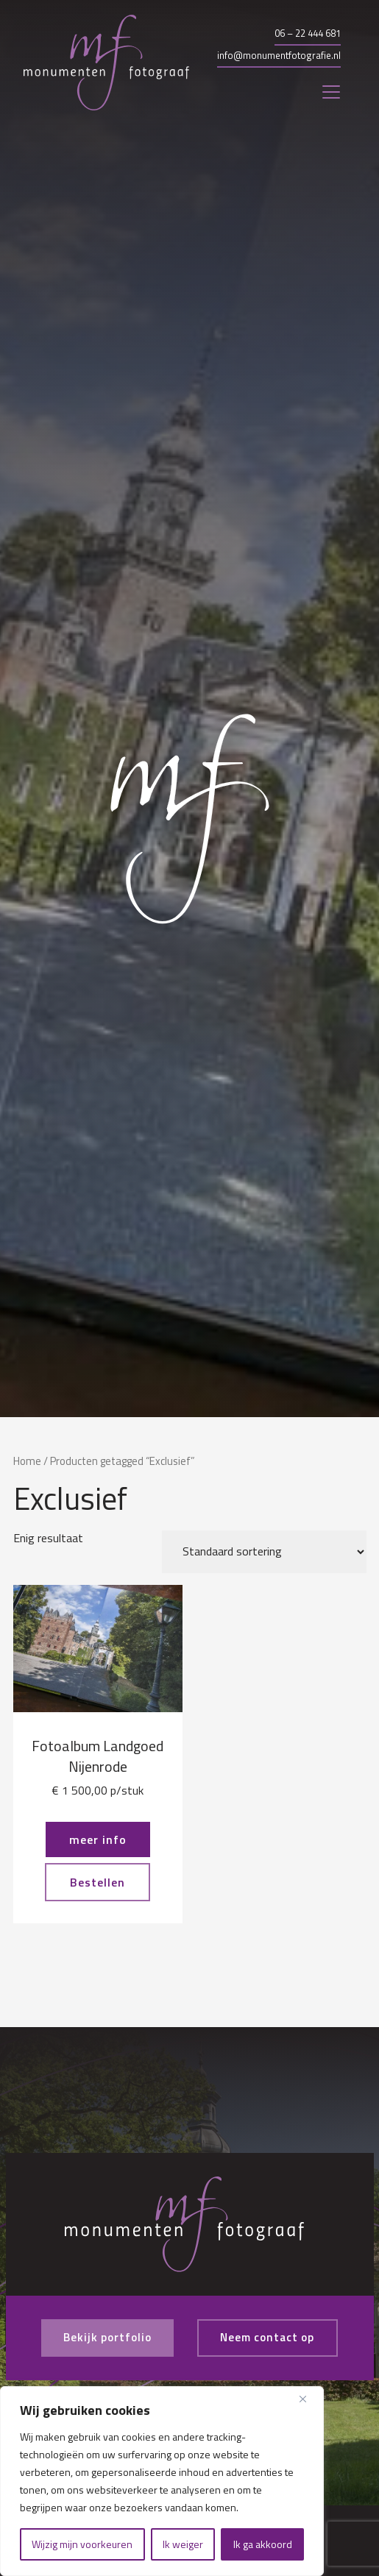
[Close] (308, 2399)
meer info (98, 1839)
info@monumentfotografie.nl (279, 55)
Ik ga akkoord (262, 2544)
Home (27, 1460)
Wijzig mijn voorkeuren (82, 2544)
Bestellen (97, 1882)
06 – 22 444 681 (307, 33)
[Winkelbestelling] (264, 1551)
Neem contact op (271, 2337)
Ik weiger (183, 2544)
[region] (162, 2481)
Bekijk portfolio (103, 2337)
